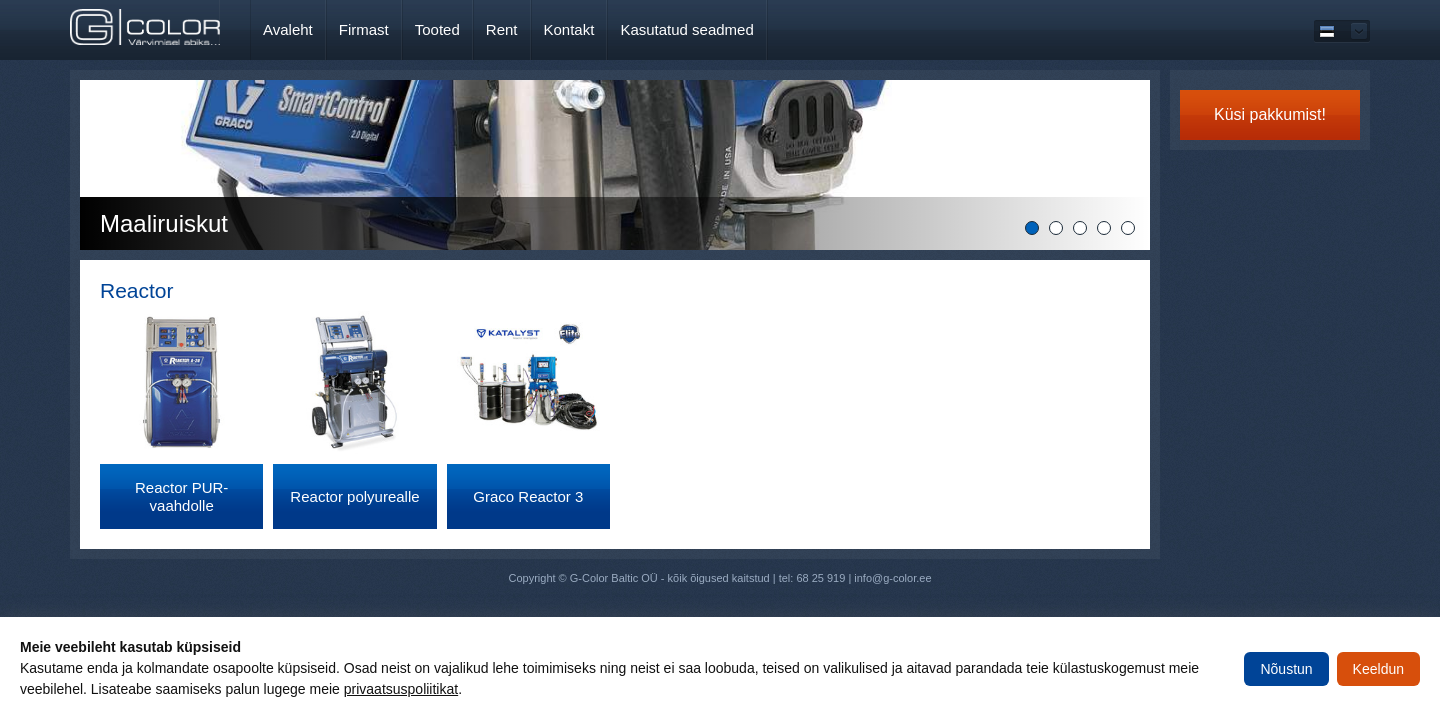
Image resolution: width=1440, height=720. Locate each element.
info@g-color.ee (892, 578)
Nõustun (1286, 669)
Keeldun (1378, 669)
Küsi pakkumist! (1270, 114)
